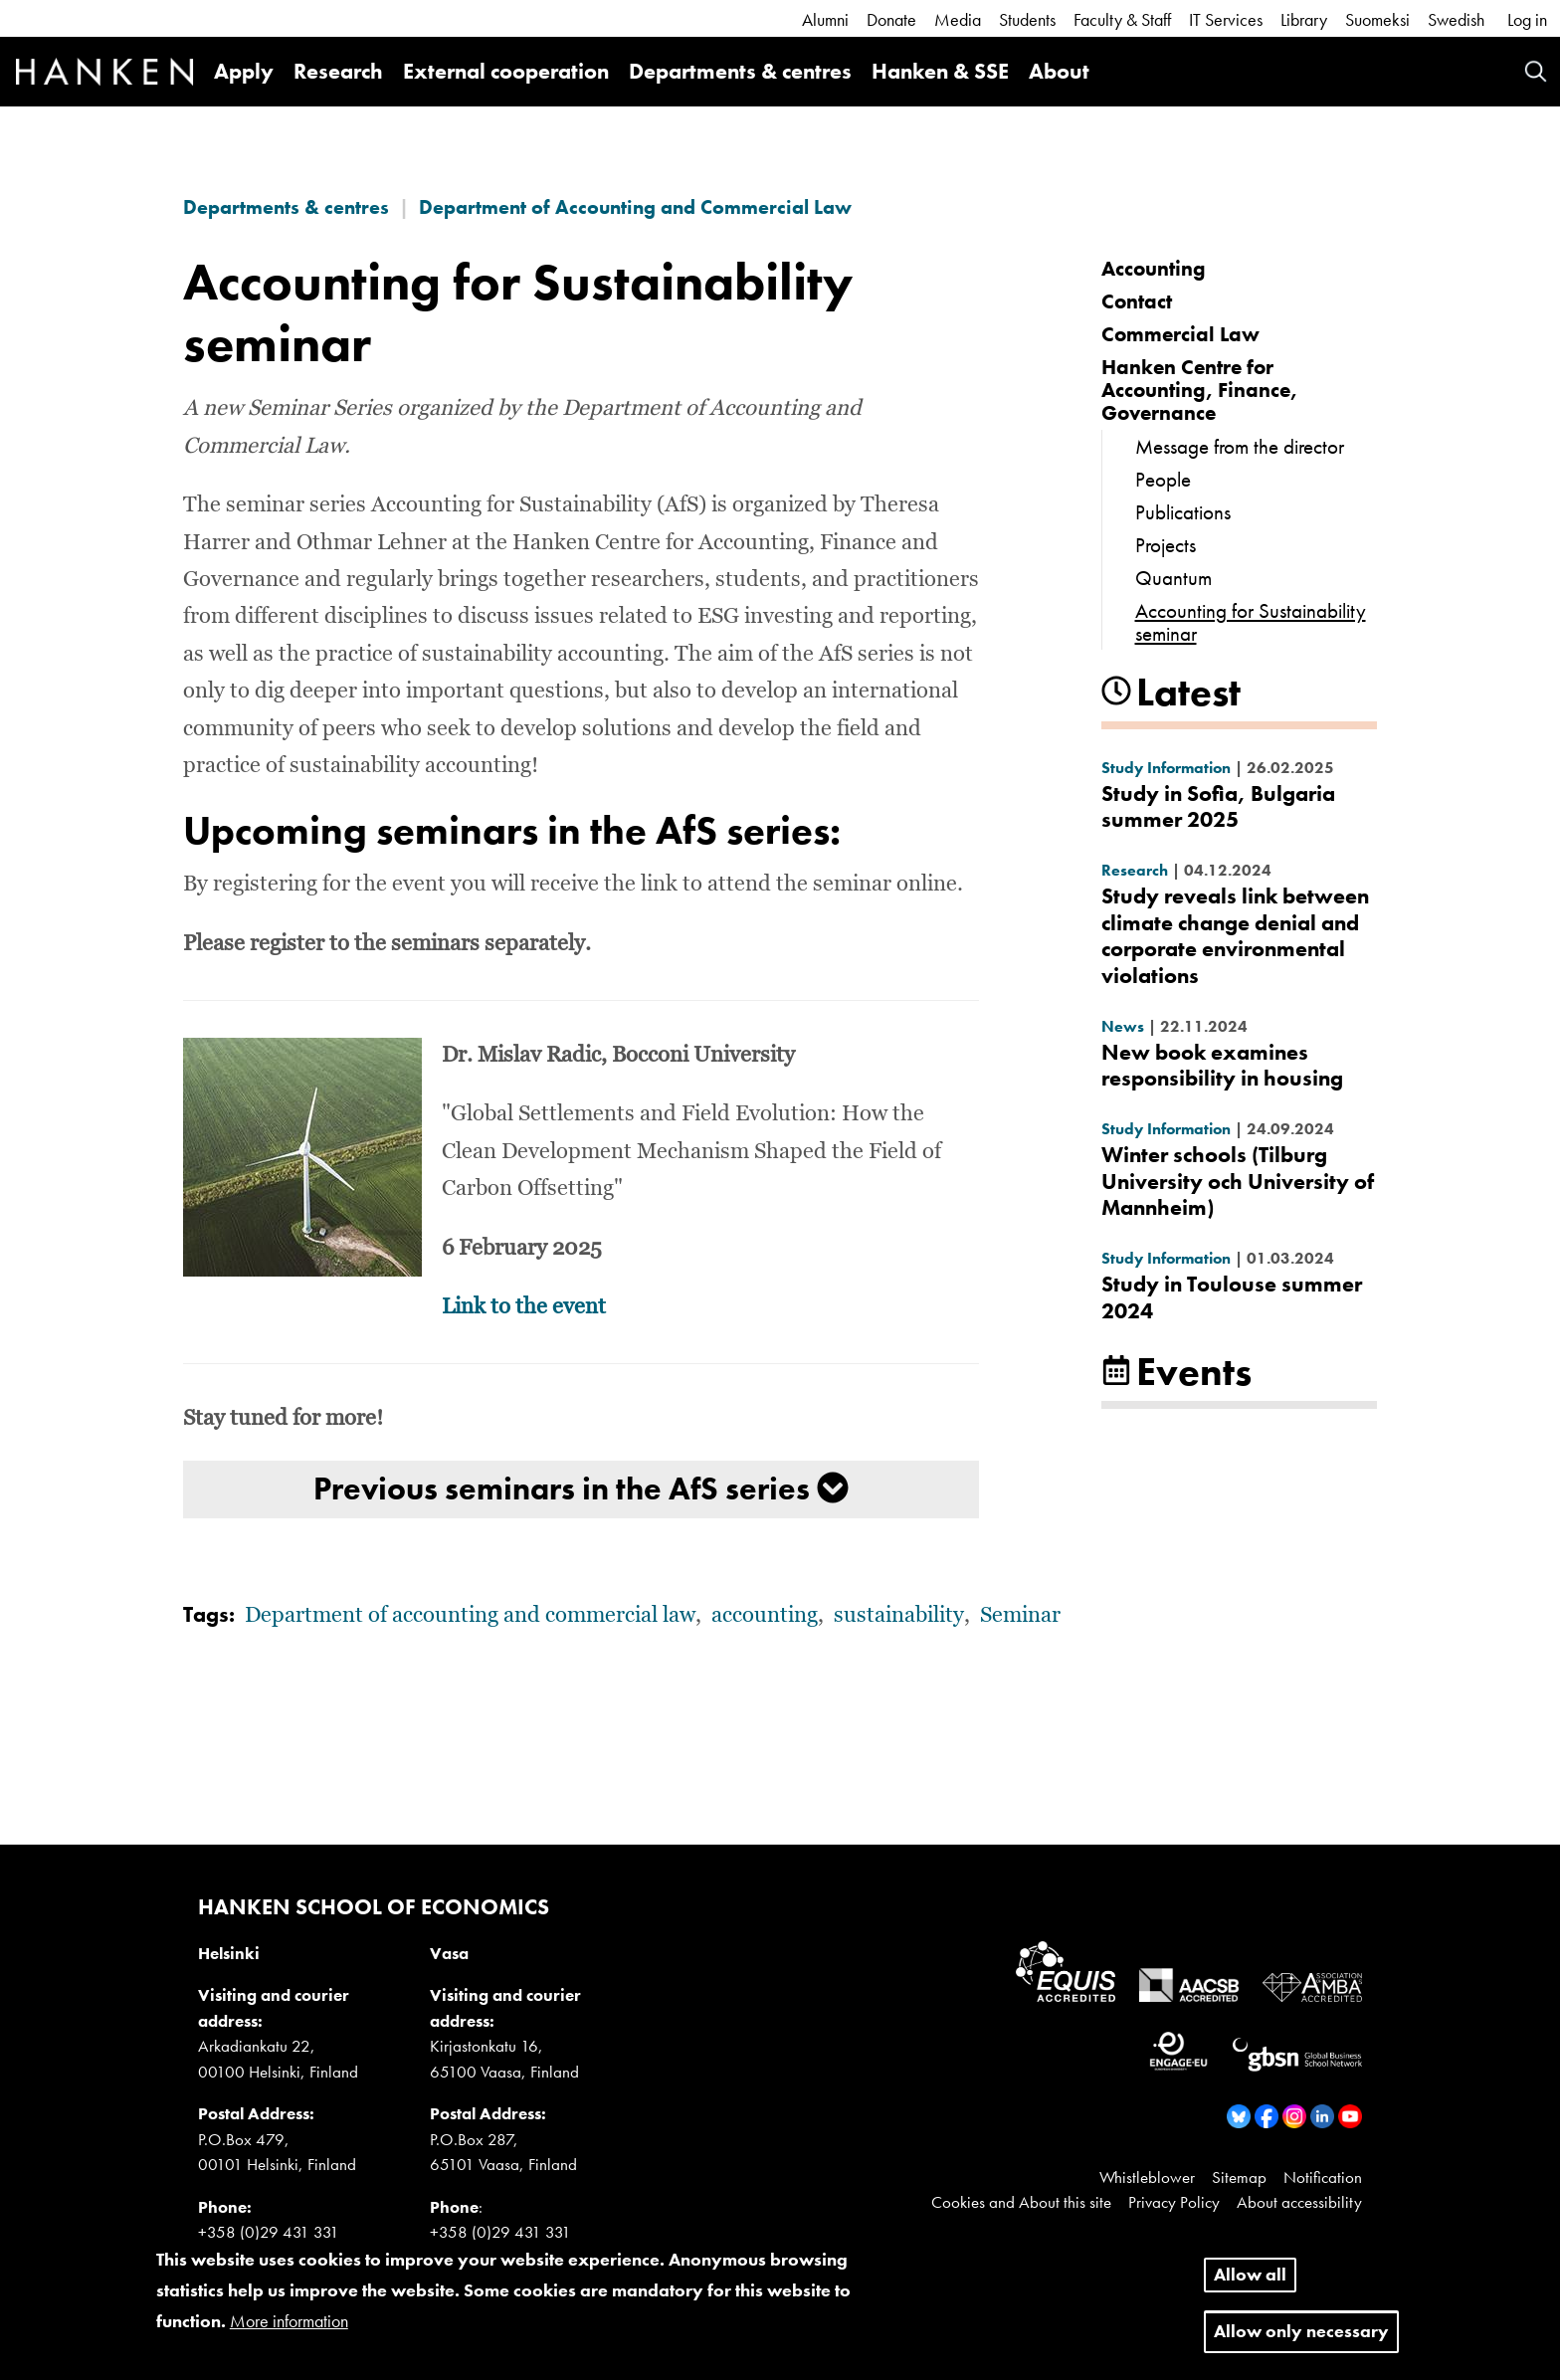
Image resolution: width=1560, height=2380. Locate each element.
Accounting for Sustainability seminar (1250, 622)
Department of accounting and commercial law (470, 1616)
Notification (1322, 2177)
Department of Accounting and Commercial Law (635, 207)
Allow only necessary (1301, 2341)
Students (1027, 19)
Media (957, 19)
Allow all (1250, 2285)
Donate (891, 19)
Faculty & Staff (1122, 19)
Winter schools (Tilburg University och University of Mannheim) (1237, 1181)
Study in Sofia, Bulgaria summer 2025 (1218, 806)
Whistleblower (1147, 2177)
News (1122, 1026)
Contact (1136, 301)
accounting (764, 1616)
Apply (244, 71)
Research (338, 71)
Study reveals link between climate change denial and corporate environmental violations (1235, 935)
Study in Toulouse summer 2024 (1231, 1297)
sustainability (899, 1616)
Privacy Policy (1174, 2202)
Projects (1165, 544)
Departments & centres (740, 71)
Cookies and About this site (1021, 2202)
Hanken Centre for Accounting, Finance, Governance (1199, 389)
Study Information (1166, 767)
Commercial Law (1180, 333)
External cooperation (506, 71)
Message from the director (1239, 446)
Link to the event (524, 1307)
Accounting (1153, 268)
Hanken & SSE (940, 71)
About (1059, 71)
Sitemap (1239, 2177)
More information (289, 2331)
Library (1303, 19)
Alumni (825, 19)
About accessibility (1299, 2202)
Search (1535, 71)
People (1163, 479)
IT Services (1226, 19)
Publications (1183, 511)
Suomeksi (1377, 19)
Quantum (1173, 577)
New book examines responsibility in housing (1222, 1065)
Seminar (1020, 1616)
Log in (1527, 19)
